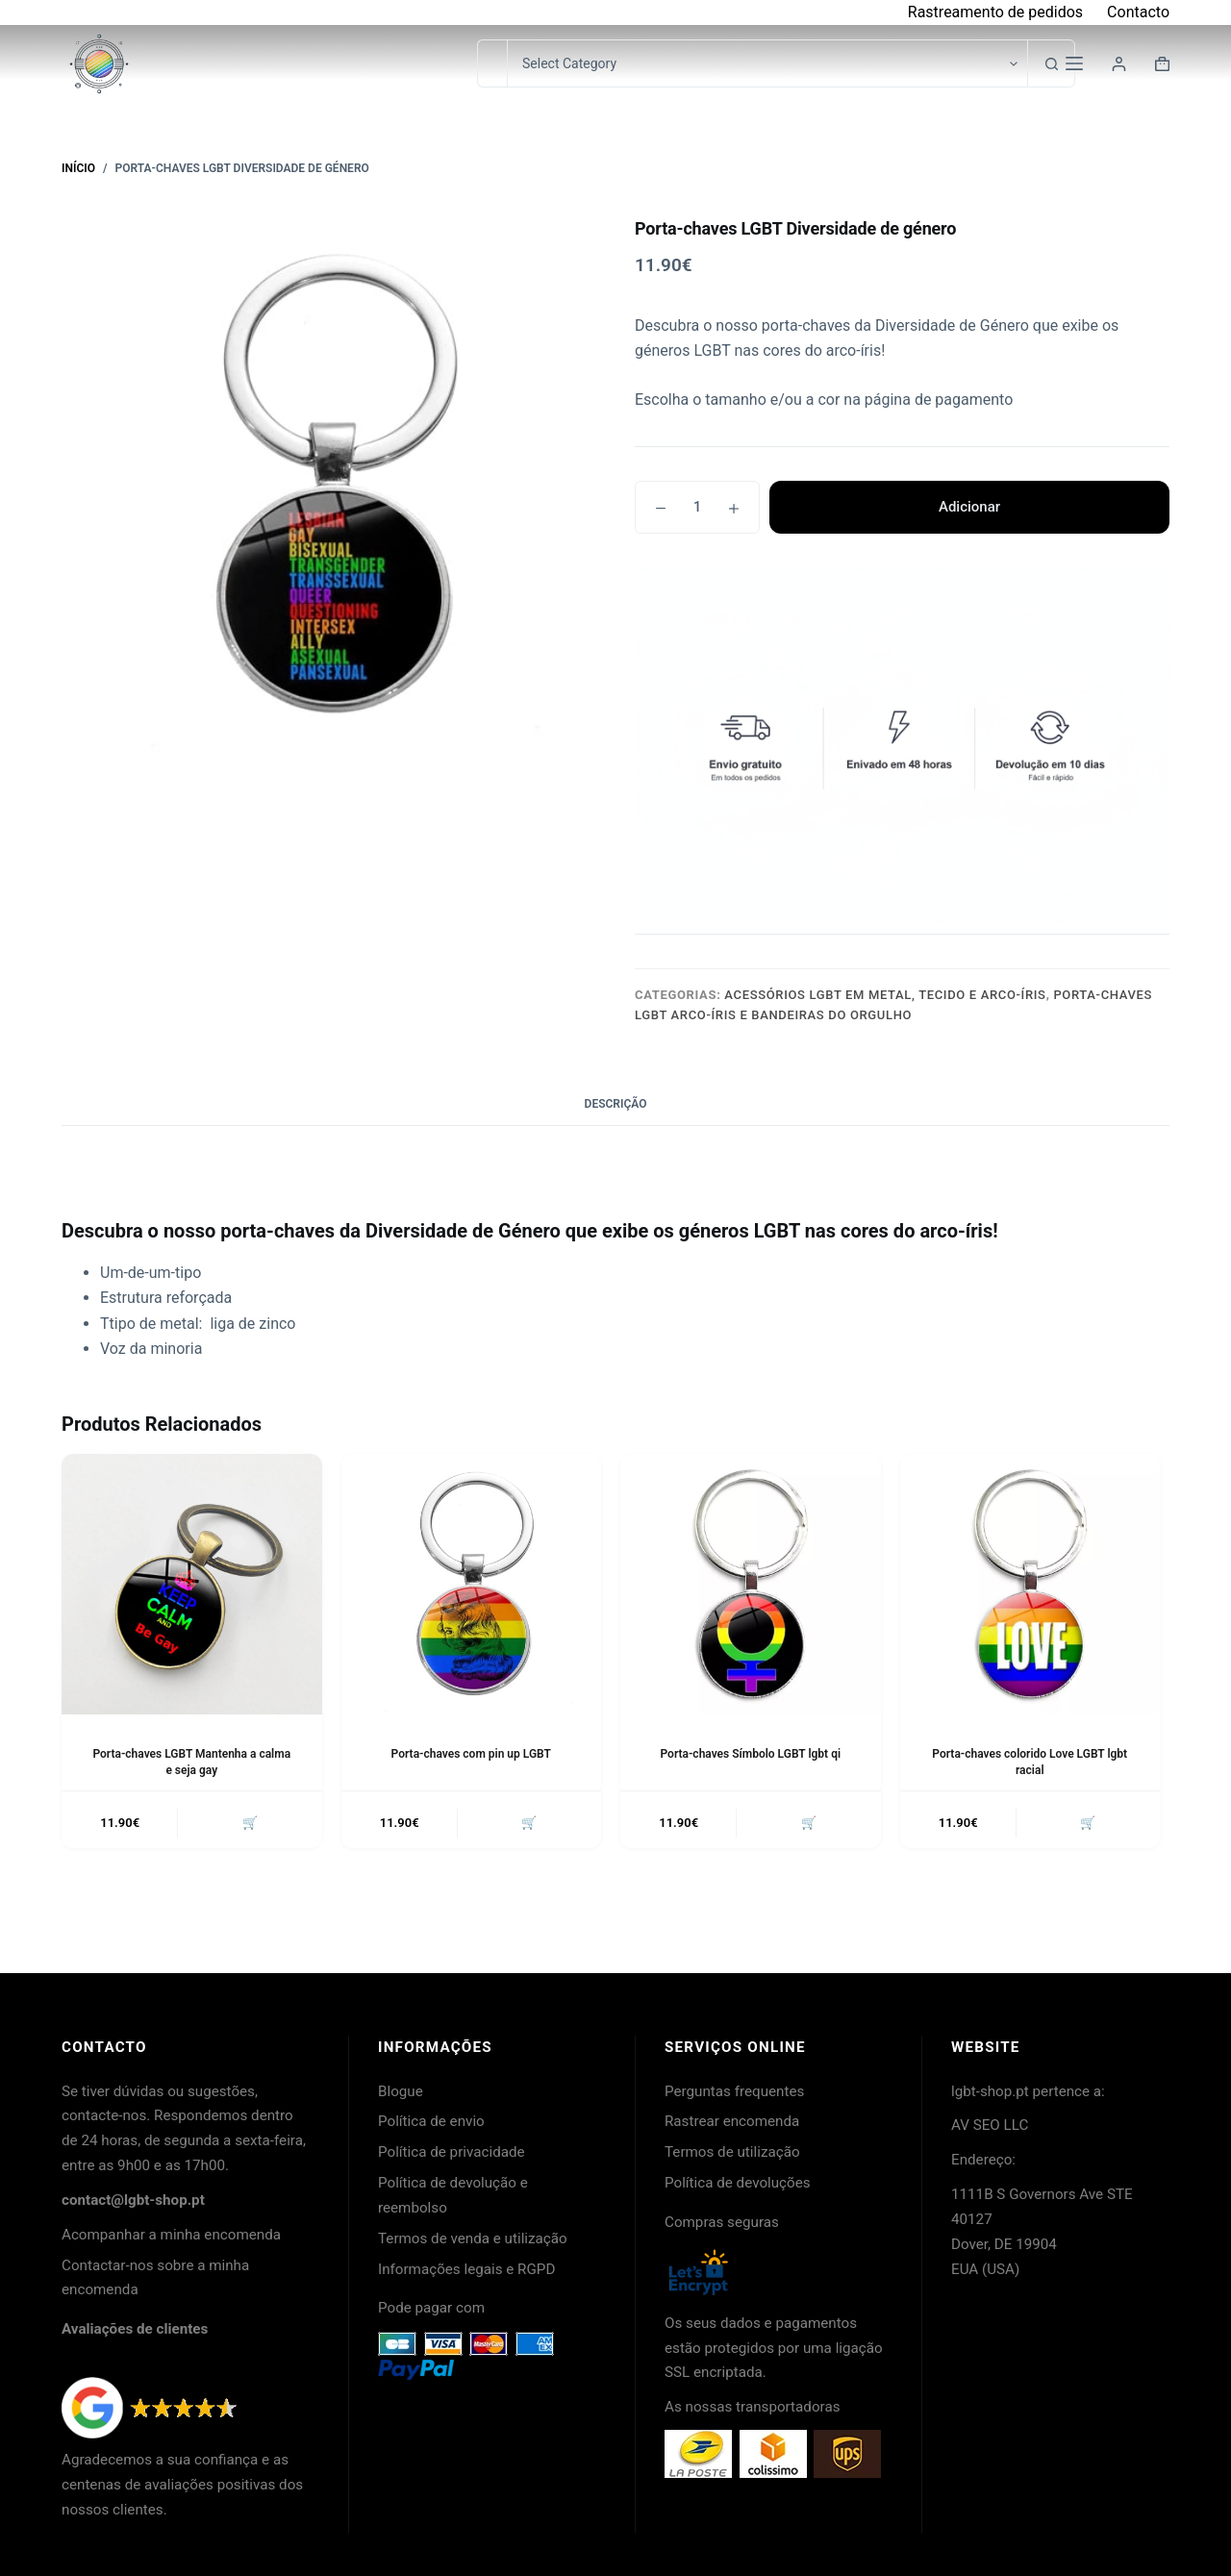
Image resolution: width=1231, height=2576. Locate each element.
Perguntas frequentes (734, 2091)
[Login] (1119, 64)
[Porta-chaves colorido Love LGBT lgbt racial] (1030, 1584)
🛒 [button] (250, 1822)
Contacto (1138, 12)
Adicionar (969, 506)
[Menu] (1074, 63)
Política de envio (431, 2121)
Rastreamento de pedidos (995, 12)
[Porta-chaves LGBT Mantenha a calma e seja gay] (192, 1584)
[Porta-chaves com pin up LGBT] (471, 1584)
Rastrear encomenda (732, 2121)
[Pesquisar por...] (492, 63)
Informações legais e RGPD (466, 2269)
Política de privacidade (451, 2152)
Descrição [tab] (616, 1104)
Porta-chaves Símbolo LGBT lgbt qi (750, 1754)
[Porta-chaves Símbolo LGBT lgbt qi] (750, 1584)
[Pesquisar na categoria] (767, 63)
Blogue (400, 2091)
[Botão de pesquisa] (1051, 63)
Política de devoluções (738, 2182)
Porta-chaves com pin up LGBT (471, 1754)
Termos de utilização (732, 2152)
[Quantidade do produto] (697, 507)
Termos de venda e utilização (472, 2238)
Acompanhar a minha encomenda (171, 2234)
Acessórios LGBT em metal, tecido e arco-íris (884, 995)
